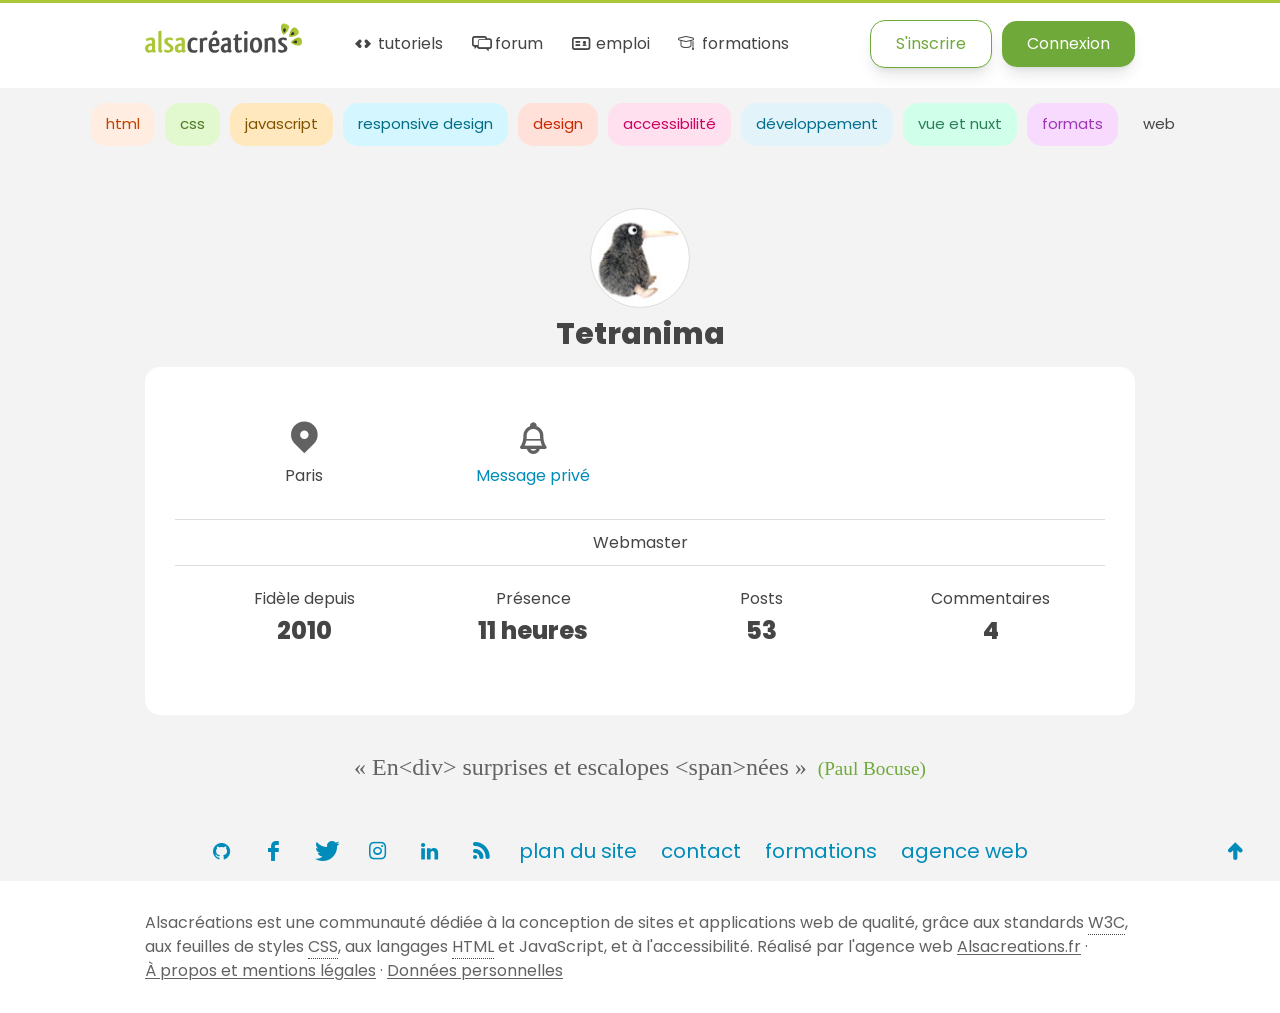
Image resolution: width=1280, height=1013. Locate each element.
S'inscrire (931, 43)
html (123, 123)
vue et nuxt (960, 123)
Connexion (1068, 43)
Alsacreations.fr (1019, 946)
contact (701, 851)
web (1159, 123)
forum (506, 44)
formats (1072, 123)
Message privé (533, 475)
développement (817, 123)
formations (731, 44)
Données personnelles (475, 970)
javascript (281, 123)
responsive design (425, 123)
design (558, 123)
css (192, 123)
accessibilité (669, 123)
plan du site (578, 851)
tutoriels (397, 44)
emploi (609, 44)
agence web (964, 851)
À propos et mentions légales (260, 970)
